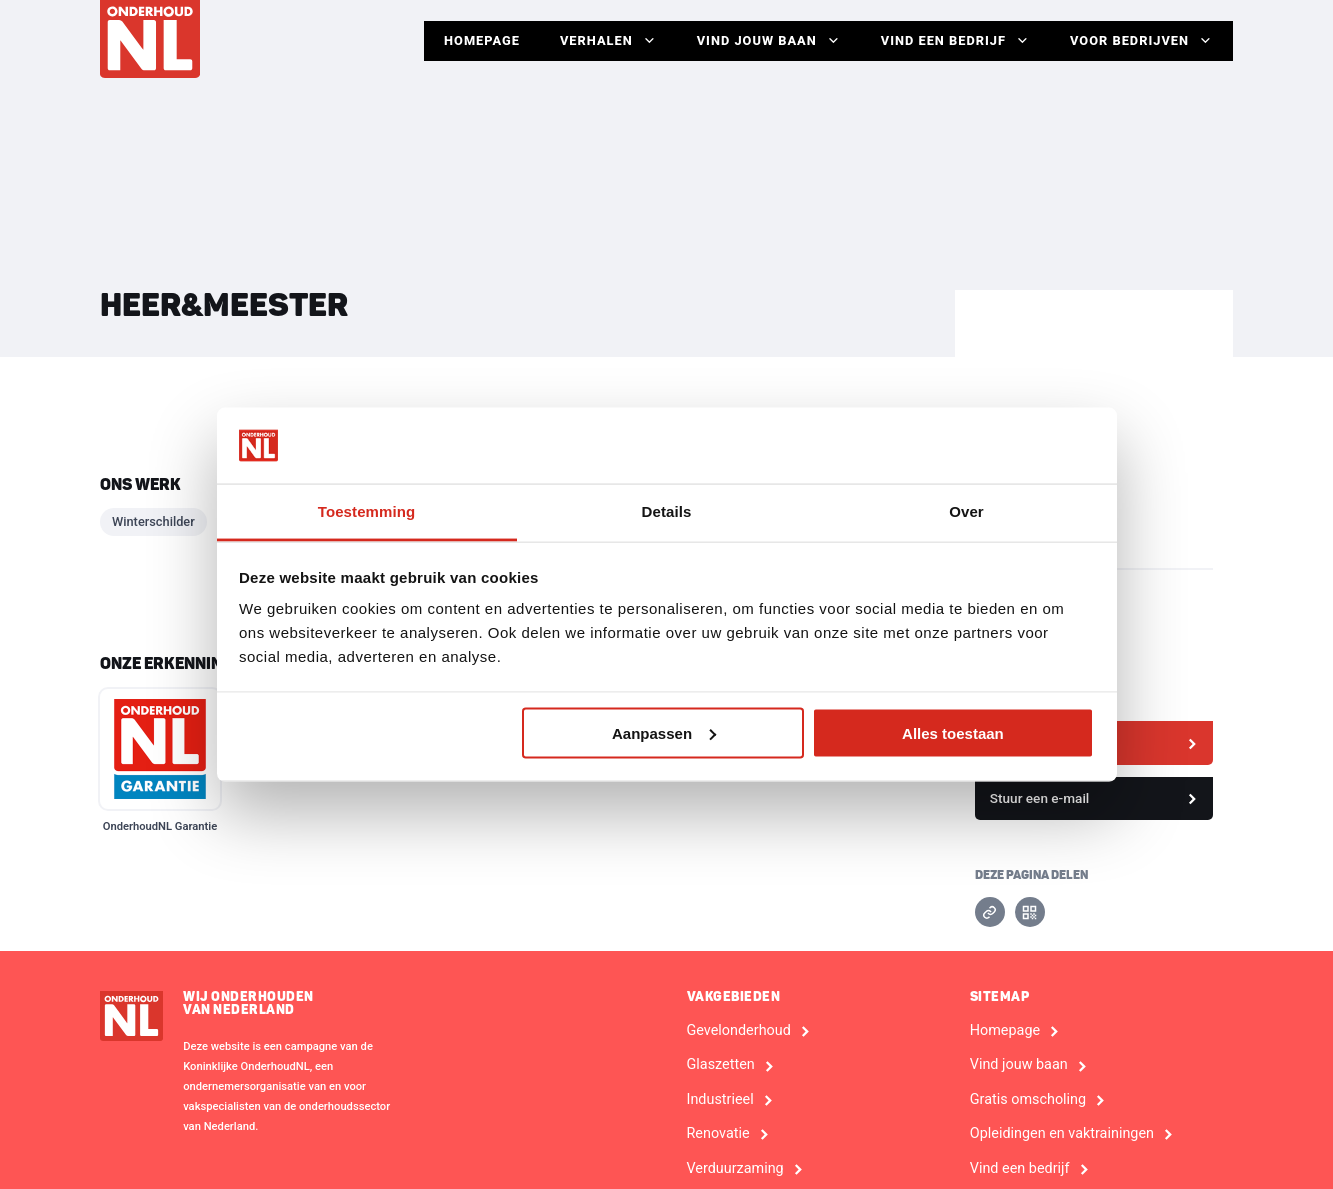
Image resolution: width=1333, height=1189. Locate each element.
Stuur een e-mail (1040, 798)
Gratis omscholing (1028, 1100)
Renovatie (718, 1134)
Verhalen (608, 41)
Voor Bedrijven (1141, 41)
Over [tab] (966, 511)
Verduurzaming (735, 1169)
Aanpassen (664, 732)
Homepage (482, 40)
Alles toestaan (953, 732)
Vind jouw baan (769, 41)
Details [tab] (667, 511)
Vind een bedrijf (955, 41)
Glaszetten (721, 1065)
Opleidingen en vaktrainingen (1062, 1134)
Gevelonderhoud (739, 1031)
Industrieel (720, 1100)
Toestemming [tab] (367, 511)
